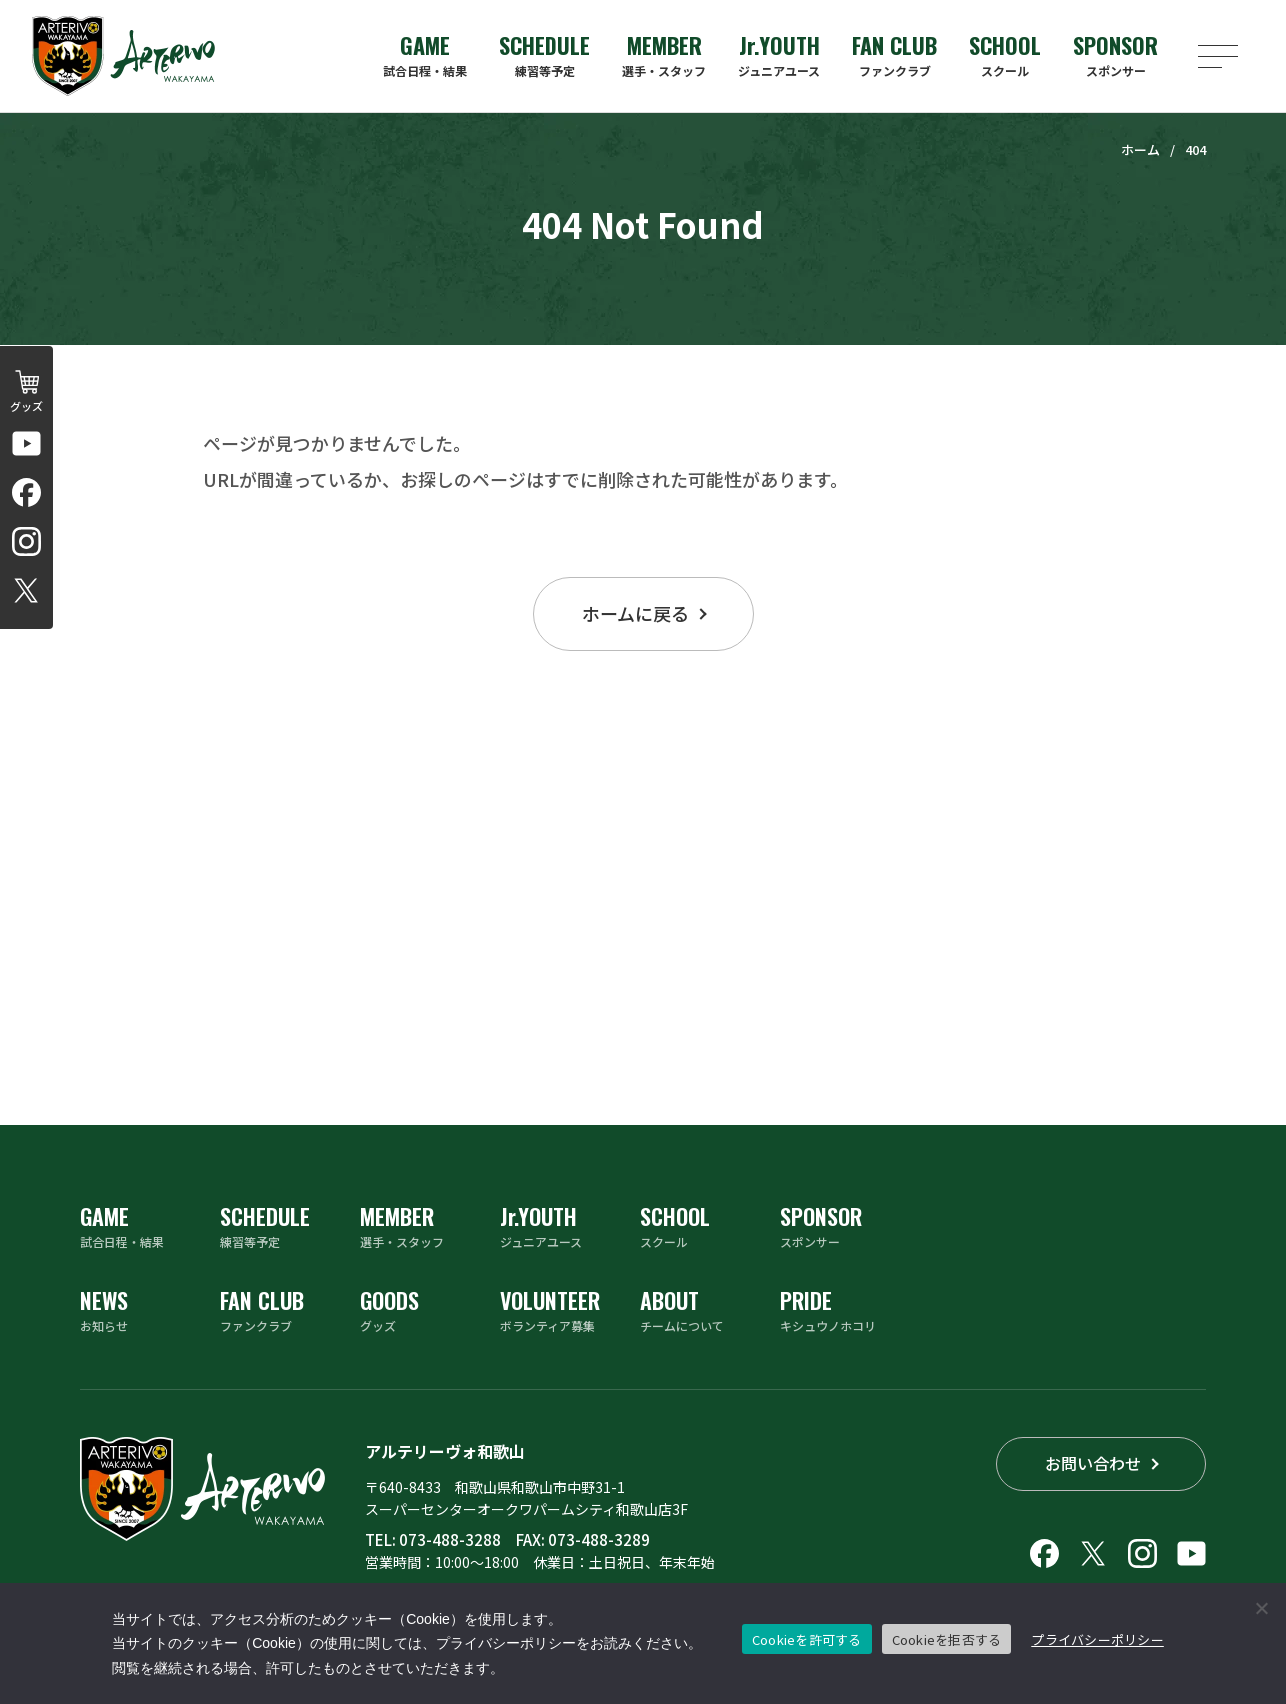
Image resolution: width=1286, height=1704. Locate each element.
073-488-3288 (450, 1539)
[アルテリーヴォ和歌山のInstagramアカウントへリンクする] (26, 541)
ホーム (1140, 149)
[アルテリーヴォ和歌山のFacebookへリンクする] (26, 492)
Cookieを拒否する (947, 1639)
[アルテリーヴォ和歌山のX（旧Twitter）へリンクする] (26, 590)
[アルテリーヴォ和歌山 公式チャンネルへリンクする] (26, 443)
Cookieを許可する (807, 1639)
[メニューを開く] (1218, 56)
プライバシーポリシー (1097, 1639)
